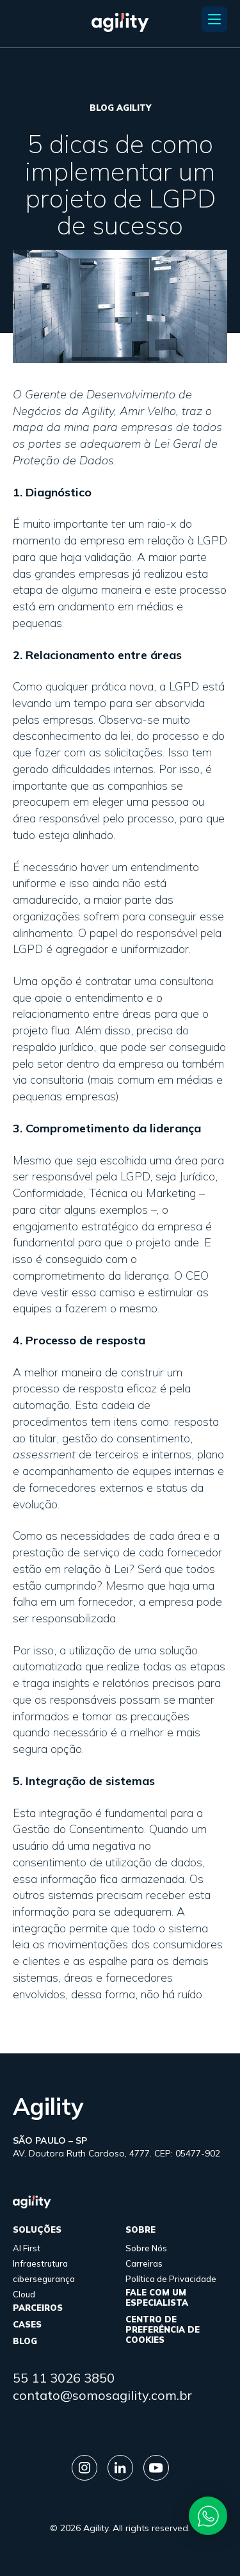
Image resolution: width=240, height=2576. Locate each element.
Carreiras (144, 2263)
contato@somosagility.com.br (102, 2395)
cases (27, 2324)
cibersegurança (44, 2279)
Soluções (37, 2229)
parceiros (38, 2308)
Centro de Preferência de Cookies (162, 2329)
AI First (26, 2248)
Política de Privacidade (170, 2279)
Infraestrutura (40, 2263)
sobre (140, 2229)
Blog (25, 2341)
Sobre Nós (146, 2248)
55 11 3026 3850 (64, 2378)
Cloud (24, 2294)
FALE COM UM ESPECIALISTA (156, 2297)
